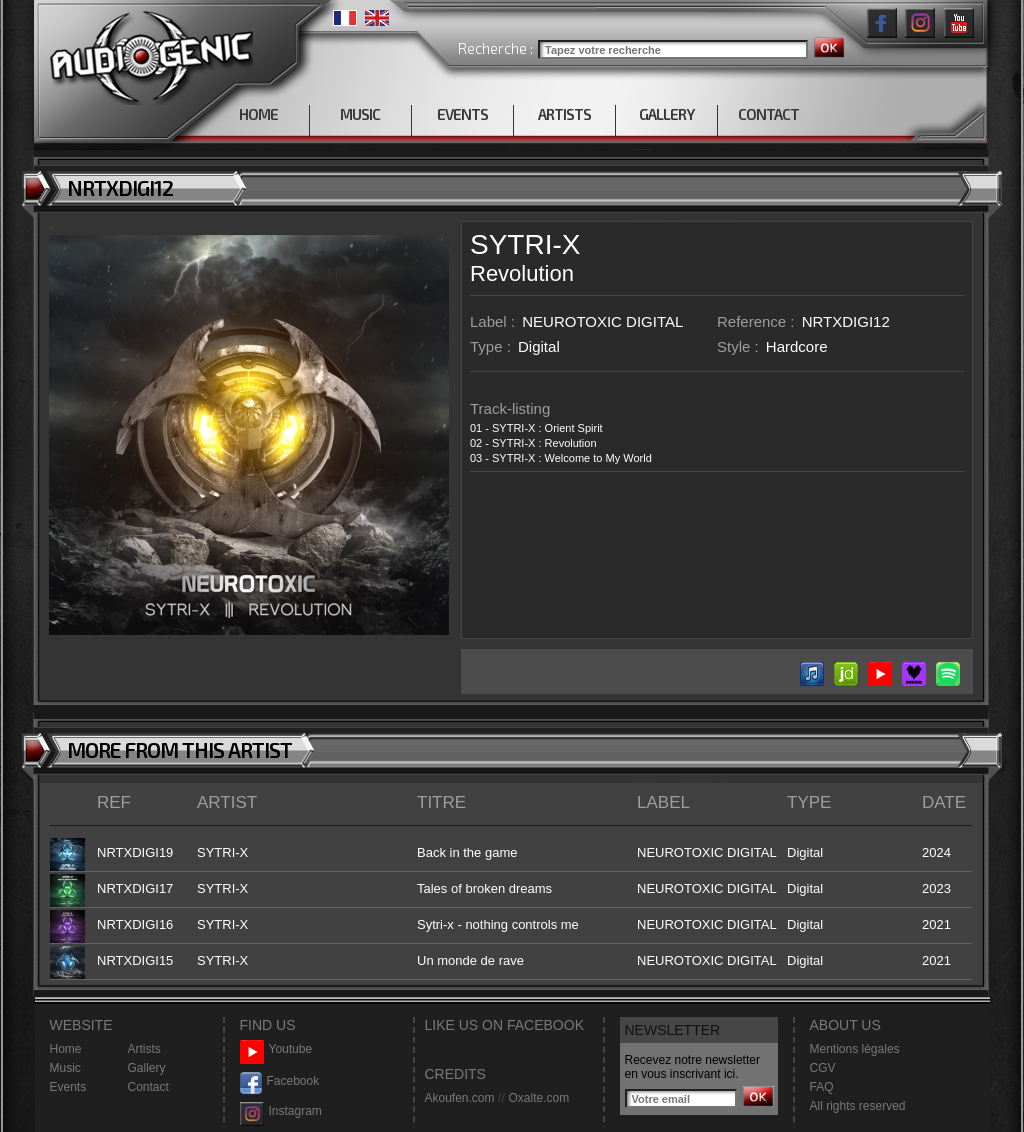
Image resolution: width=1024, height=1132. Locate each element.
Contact (148, 1087)
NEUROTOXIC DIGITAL (602, 321)
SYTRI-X (525, 244)
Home (66, 1049)
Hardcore (797, 346)
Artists (144, 1049)
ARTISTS (564, 114)
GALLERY (666, 114)
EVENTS (462, 114)
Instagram (281, 1111)
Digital (539, 346)
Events (68, 1087)
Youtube (276, 1049)
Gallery (147, 1068)
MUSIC (360, 114)
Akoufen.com (460, 1098)
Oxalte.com (538, 1098)
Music (65, 1068)
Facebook (280, 1081)
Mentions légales (855, 1049)
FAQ (822, 1087)
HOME (258, 114)
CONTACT (768, 114)
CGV (823, 1068)
